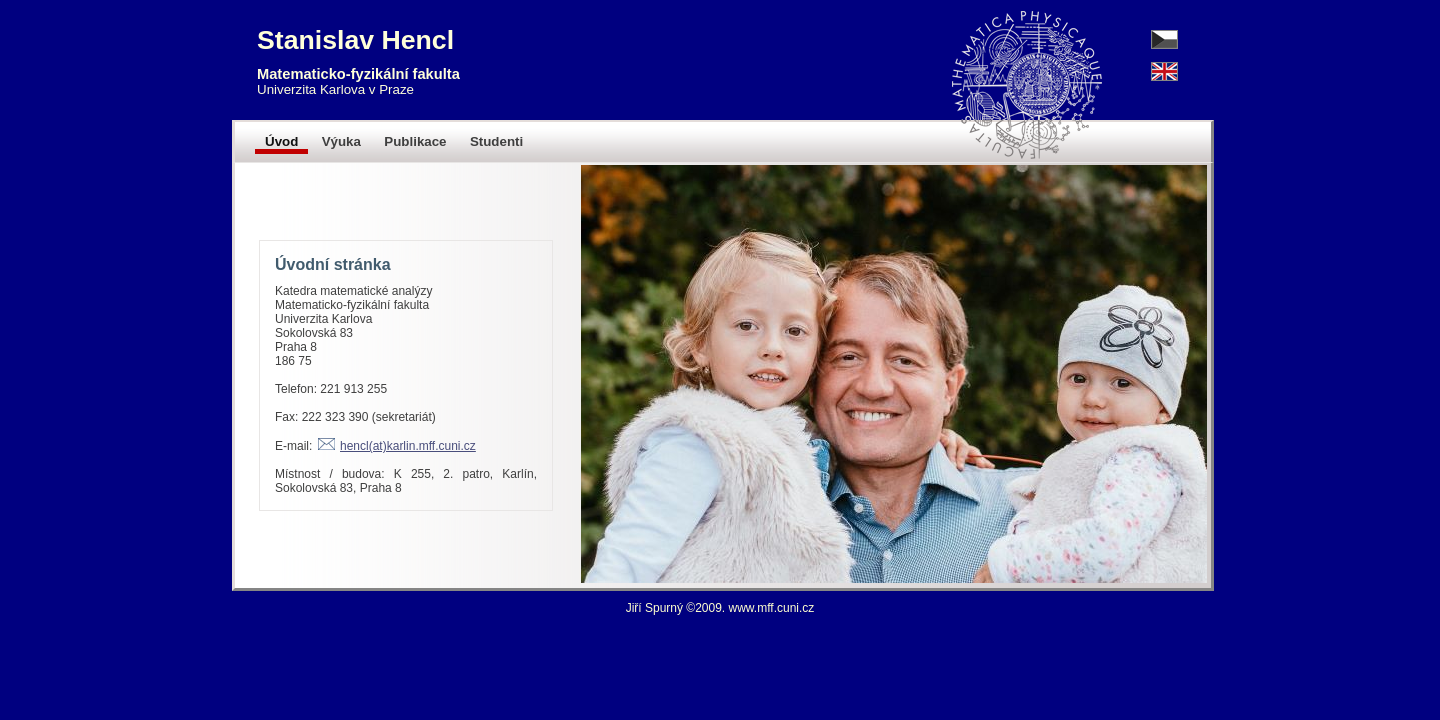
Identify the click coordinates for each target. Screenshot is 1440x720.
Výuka (341, 141)
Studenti (496, 141)
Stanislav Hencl (355, 40)
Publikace (415, 141)
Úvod (281, 141)
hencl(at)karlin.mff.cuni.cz (408, 446)
